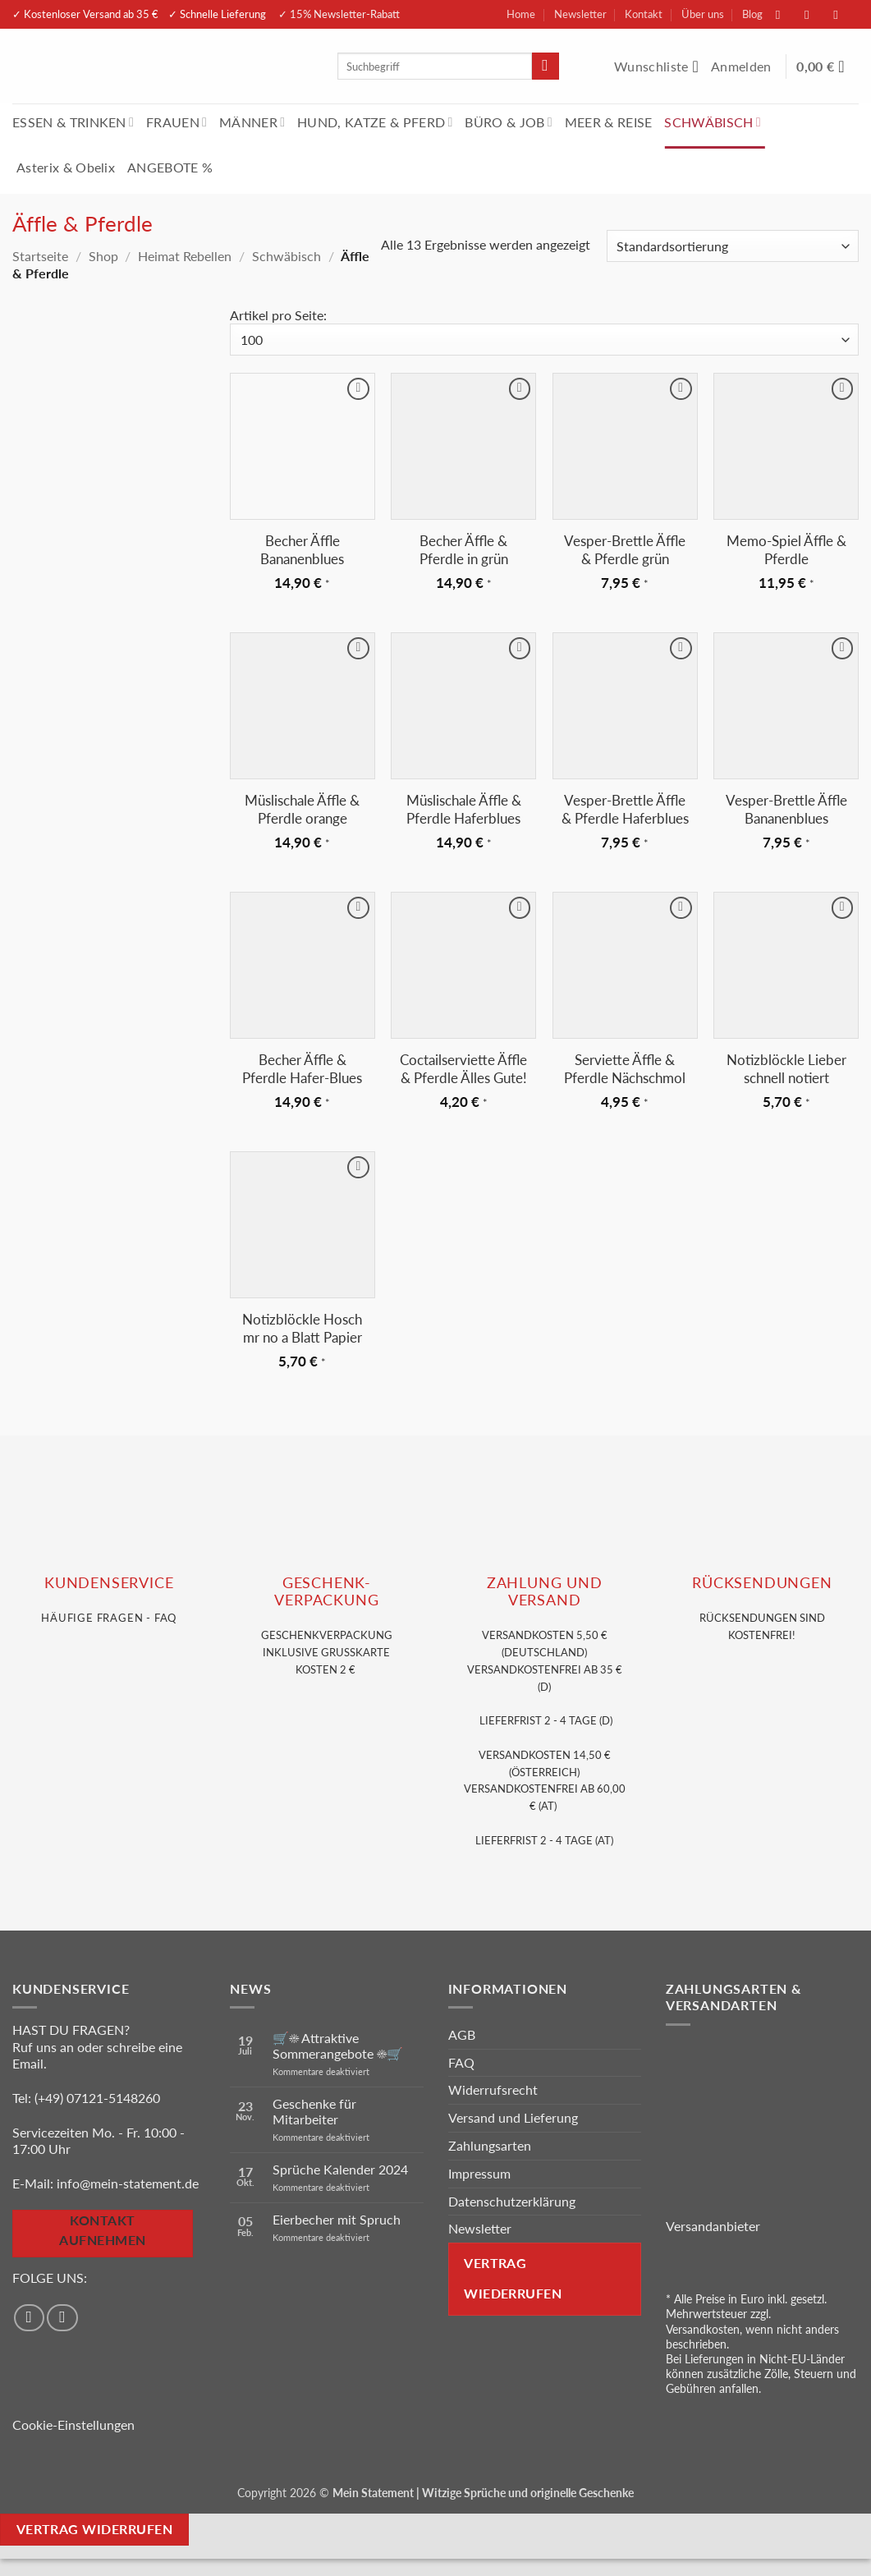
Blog (752, 14)
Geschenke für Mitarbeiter (314, 2111)
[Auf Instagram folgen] (815, 14)
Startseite (40, 256)
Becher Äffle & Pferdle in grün (463, 549)
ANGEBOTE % (170, 167)
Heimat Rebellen (185, 256)
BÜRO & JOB (508, 122)
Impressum (479, 2173)
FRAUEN (176, 122)
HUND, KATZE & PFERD (374, 122)
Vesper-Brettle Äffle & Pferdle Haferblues (625, 809)
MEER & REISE (609, 122)
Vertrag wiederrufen (513, 2278)
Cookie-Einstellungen (73, 2424)
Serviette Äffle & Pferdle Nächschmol (624, 1068)
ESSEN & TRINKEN (73, 122)
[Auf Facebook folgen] (786, 14)
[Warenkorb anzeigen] (827, 66)
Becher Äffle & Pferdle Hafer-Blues (302, 1068)
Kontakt (643, 14)
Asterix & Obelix (65, 167)
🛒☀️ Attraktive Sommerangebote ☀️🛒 (338, 2045)
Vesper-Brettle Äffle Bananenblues (786, 809)
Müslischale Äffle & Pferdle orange (302, 809)
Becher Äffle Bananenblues (302, 549)
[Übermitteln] (545, 66)
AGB (461, 2034)
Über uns (702, 14)
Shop (103, 256)
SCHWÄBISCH (712, 122)
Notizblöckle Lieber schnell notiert (786, 1068)
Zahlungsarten (489, 2145)
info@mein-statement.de (128, 2183)
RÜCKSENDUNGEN (762, 1582)
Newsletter (580, 14)
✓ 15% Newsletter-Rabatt (339, 14)
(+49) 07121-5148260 (97, 2097)
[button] (743, 66)
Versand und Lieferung (513, 2117)
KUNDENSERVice (108, 1582)
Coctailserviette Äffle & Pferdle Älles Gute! (463, 1068)
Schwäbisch (286, 256)
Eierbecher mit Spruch (337, 2219)
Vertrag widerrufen (94, 2529)
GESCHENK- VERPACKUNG (326, 1591)
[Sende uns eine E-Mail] (844, 14)
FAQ (461, 2062)
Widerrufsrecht (493, 2089)
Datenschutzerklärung (511, 2201)
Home (521, 14)
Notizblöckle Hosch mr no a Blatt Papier (302, 1328)
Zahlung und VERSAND (545, 1591)
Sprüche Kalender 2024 (340, 2169)
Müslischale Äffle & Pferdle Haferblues (463, 809)
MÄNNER (252, 122)
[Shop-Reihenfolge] (733, 246)
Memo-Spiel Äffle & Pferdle (786, 549)
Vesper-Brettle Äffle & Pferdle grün (624, 549)
